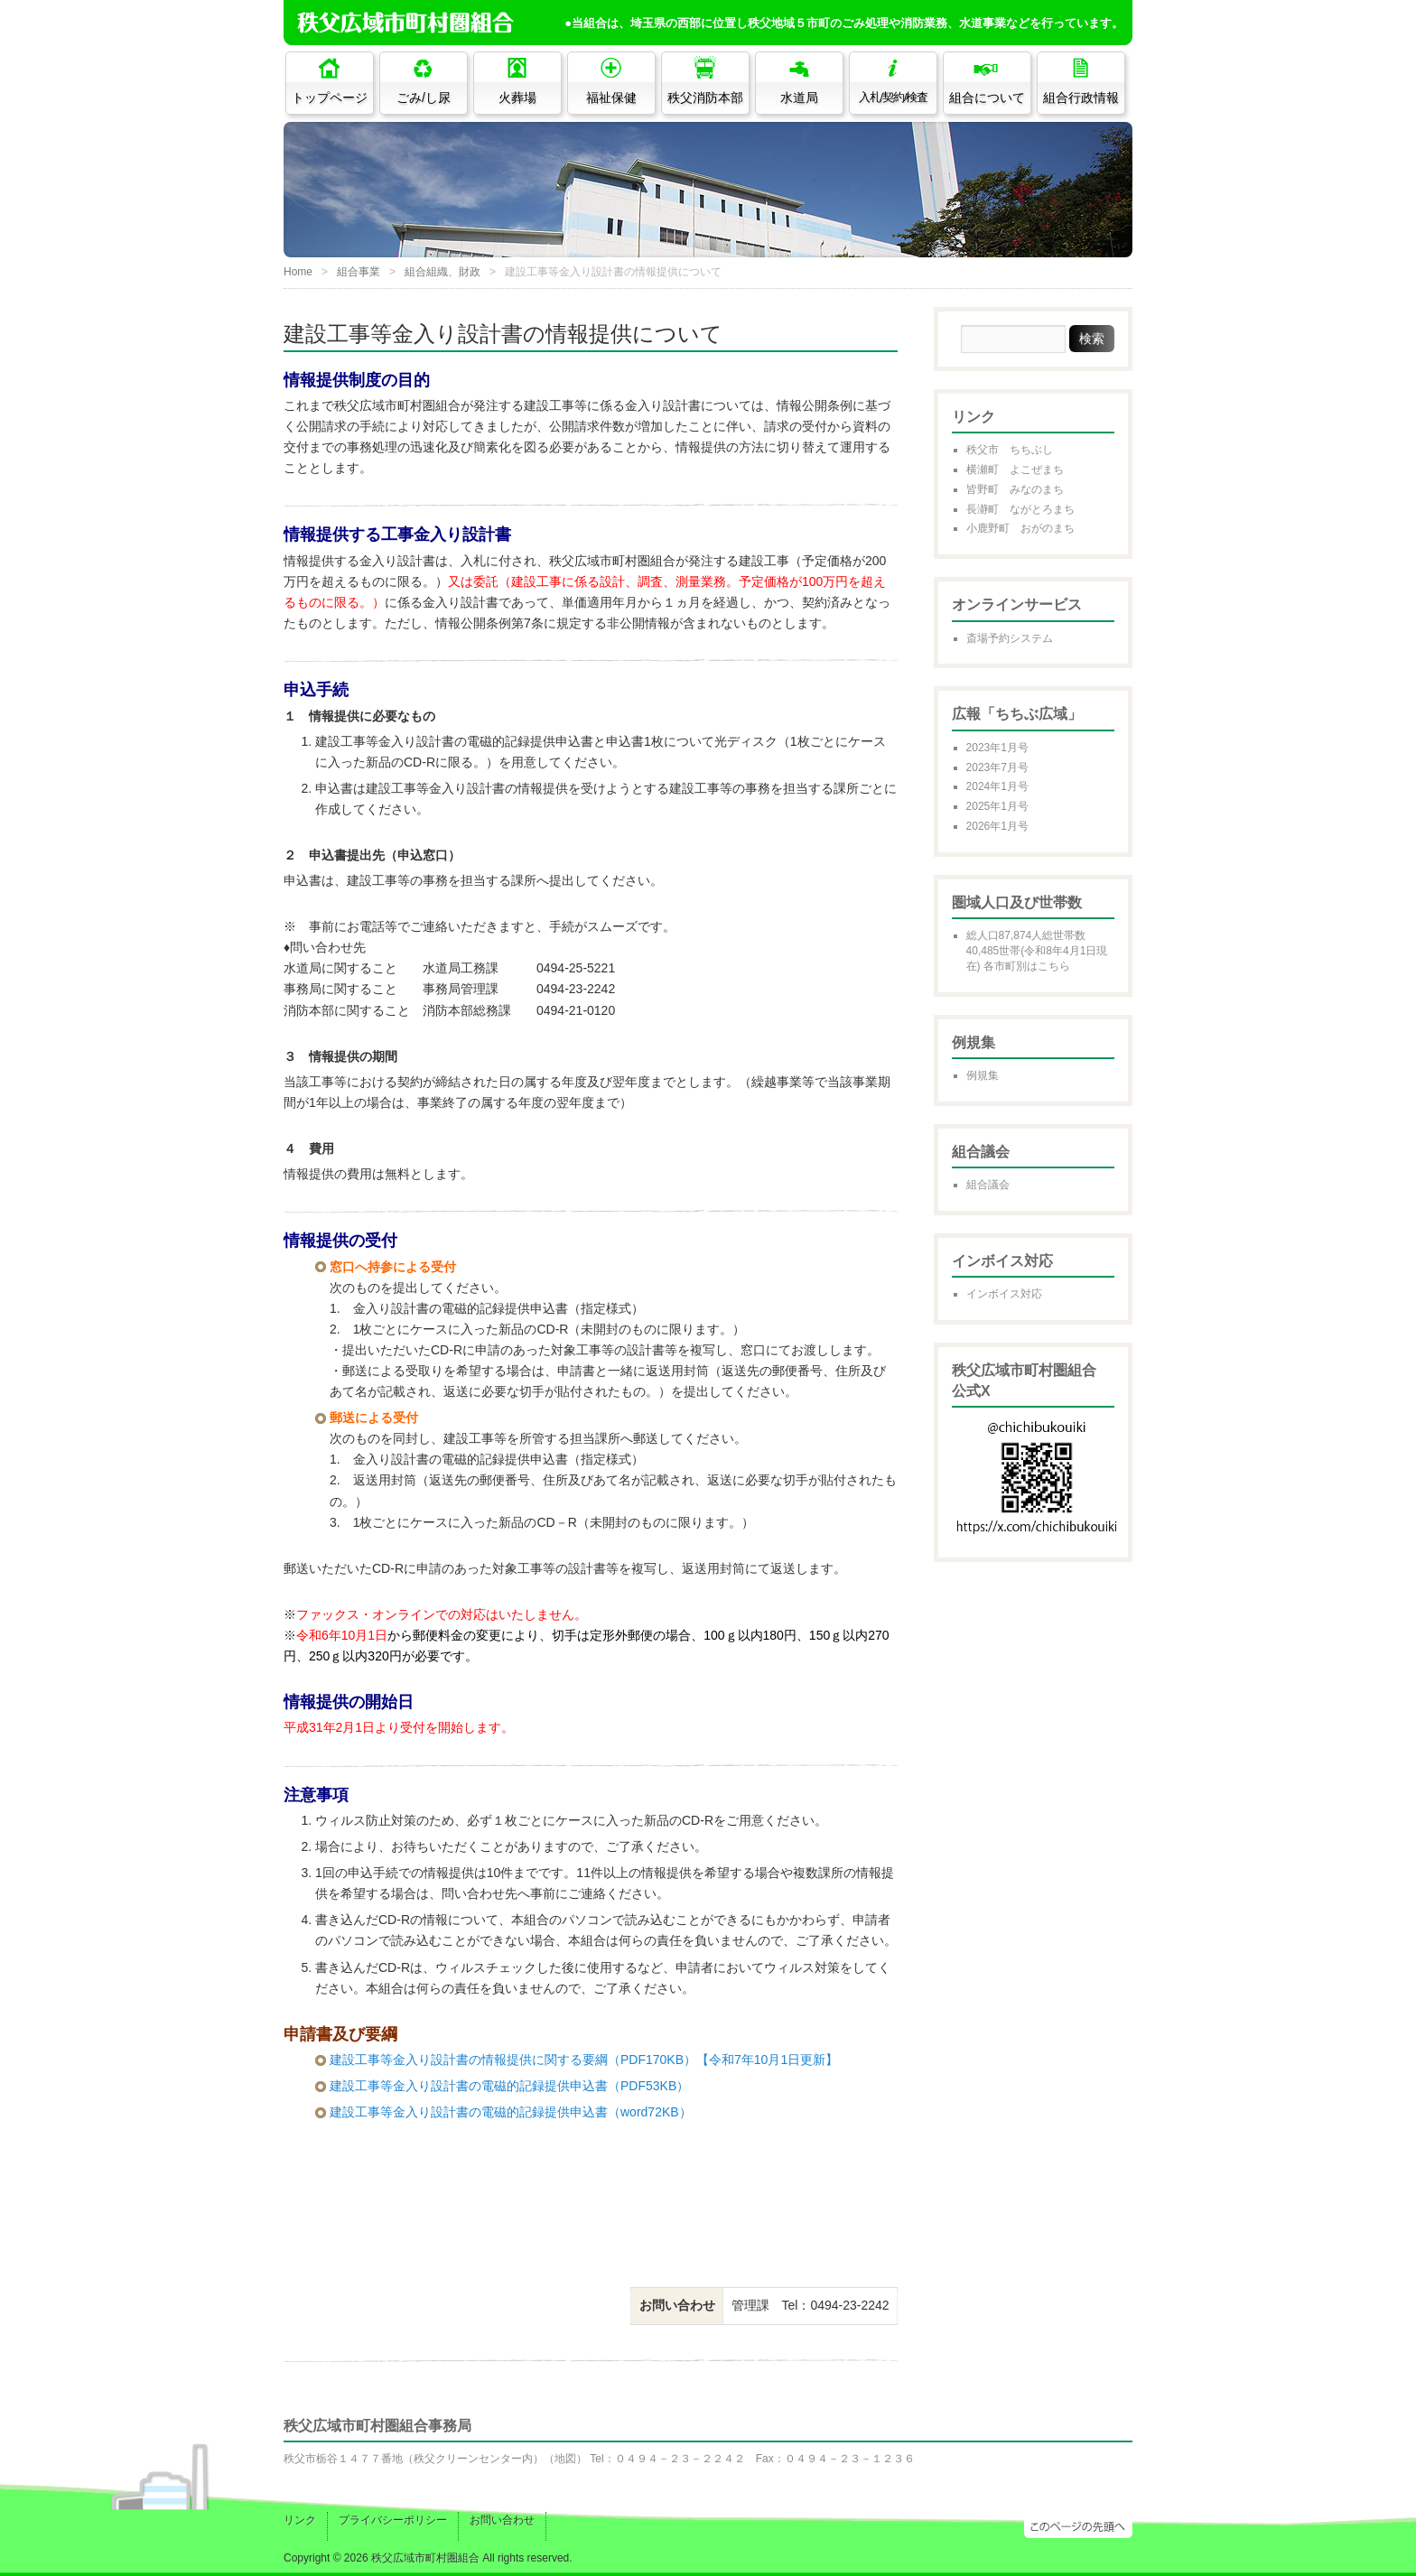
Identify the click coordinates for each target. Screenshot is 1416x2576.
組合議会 (988, 1184)
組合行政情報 (1081, 97)
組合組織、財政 (442, 271)
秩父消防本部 (705, 97)
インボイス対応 (1004, 1294)
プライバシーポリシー (393, 2520)
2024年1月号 (997, 786)
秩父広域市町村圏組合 (425, 2558)
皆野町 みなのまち (1015, 489)
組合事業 (358, 271)
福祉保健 (611, 97)
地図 (565, 2458)
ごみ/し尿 (423, 97)
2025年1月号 (997, 806)
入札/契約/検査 (893, 97)
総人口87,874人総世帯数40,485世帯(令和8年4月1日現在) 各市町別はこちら (1037, 950)
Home (298, 271)
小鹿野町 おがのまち (1020, 528)
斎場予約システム (1009, 638)
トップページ (330, 97)
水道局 (799, 97)
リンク (300, 2520)
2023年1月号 (997, 747)
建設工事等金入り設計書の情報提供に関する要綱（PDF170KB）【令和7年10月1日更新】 (584, 2059)
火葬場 (517, 97)
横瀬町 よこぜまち (1015, 469)
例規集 (982, 1075)
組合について (987, 97)
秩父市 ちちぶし (1009, 449)
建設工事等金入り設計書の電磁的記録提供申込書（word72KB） (511, 2112)
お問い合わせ (502, 2520)
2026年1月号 (997, 826)
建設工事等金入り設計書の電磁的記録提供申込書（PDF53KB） (509, 2085)
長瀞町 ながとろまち (1020, 509)
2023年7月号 (997, 767)
